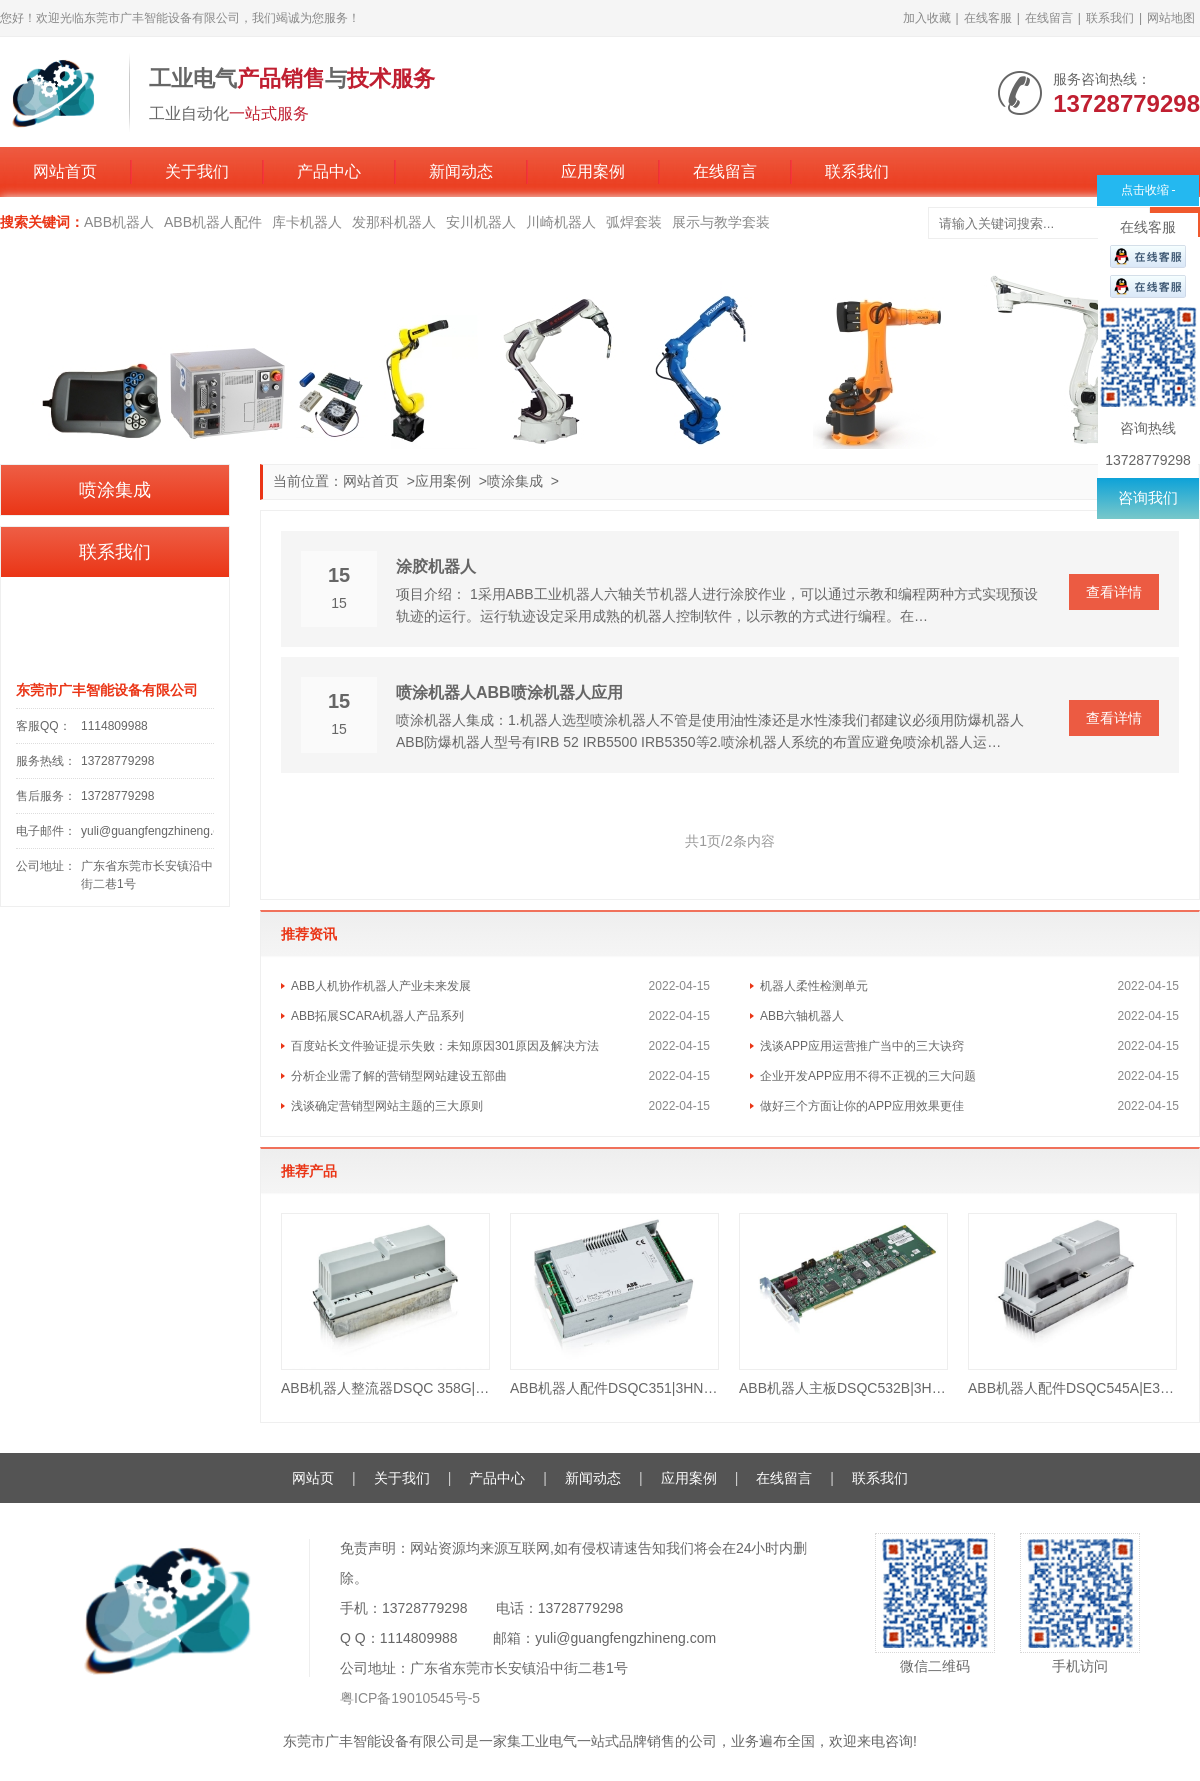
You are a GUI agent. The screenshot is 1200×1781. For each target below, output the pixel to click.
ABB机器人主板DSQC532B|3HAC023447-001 (843, 1388)
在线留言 (1049, 18)
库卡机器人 (307, 222)
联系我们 (1110, 18)
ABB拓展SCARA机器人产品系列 (377, 1016)
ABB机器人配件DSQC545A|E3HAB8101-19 (1072, 1388)
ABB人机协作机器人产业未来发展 (381, 986)
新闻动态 (461, 171)
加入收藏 (927, 18)
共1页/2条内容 (729, 841)
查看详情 (1114, 592)
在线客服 (988, 18)
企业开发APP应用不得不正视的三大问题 (868, 1076)
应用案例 (593, 171)
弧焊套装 (634, 222)
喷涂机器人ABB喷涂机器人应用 (509, 692)
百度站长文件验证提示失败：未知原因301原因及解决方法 (445, 1046)
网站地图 (1171, 18)
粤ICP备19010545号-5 (410, 1698)
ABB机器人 (119, 222)
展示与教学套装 (721, 222)
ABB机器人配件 (213, 222)
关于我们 (197, 171)
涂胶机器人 (436, 566)
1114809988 (114, 726)
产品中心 (329, 171)
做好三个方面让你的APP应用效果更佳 (862, 1106)
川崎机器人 (561, 222)
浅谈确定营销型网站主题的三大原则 (387, 1106)
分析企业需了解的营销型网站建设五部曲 (399, 1076)
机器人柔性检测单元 (814, 986)
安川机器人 (481, 222)
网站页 (313, 1478)
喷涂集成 (515, 481)
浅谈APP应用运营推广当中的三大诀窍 (862, 1046)
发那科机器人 (394, 222)
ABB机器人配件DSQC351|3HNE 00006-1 (614, 1388)
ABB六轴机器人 (802, 1016)
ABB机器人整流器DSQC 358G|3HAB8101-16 (385, 1388)
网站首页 (65, 171)
